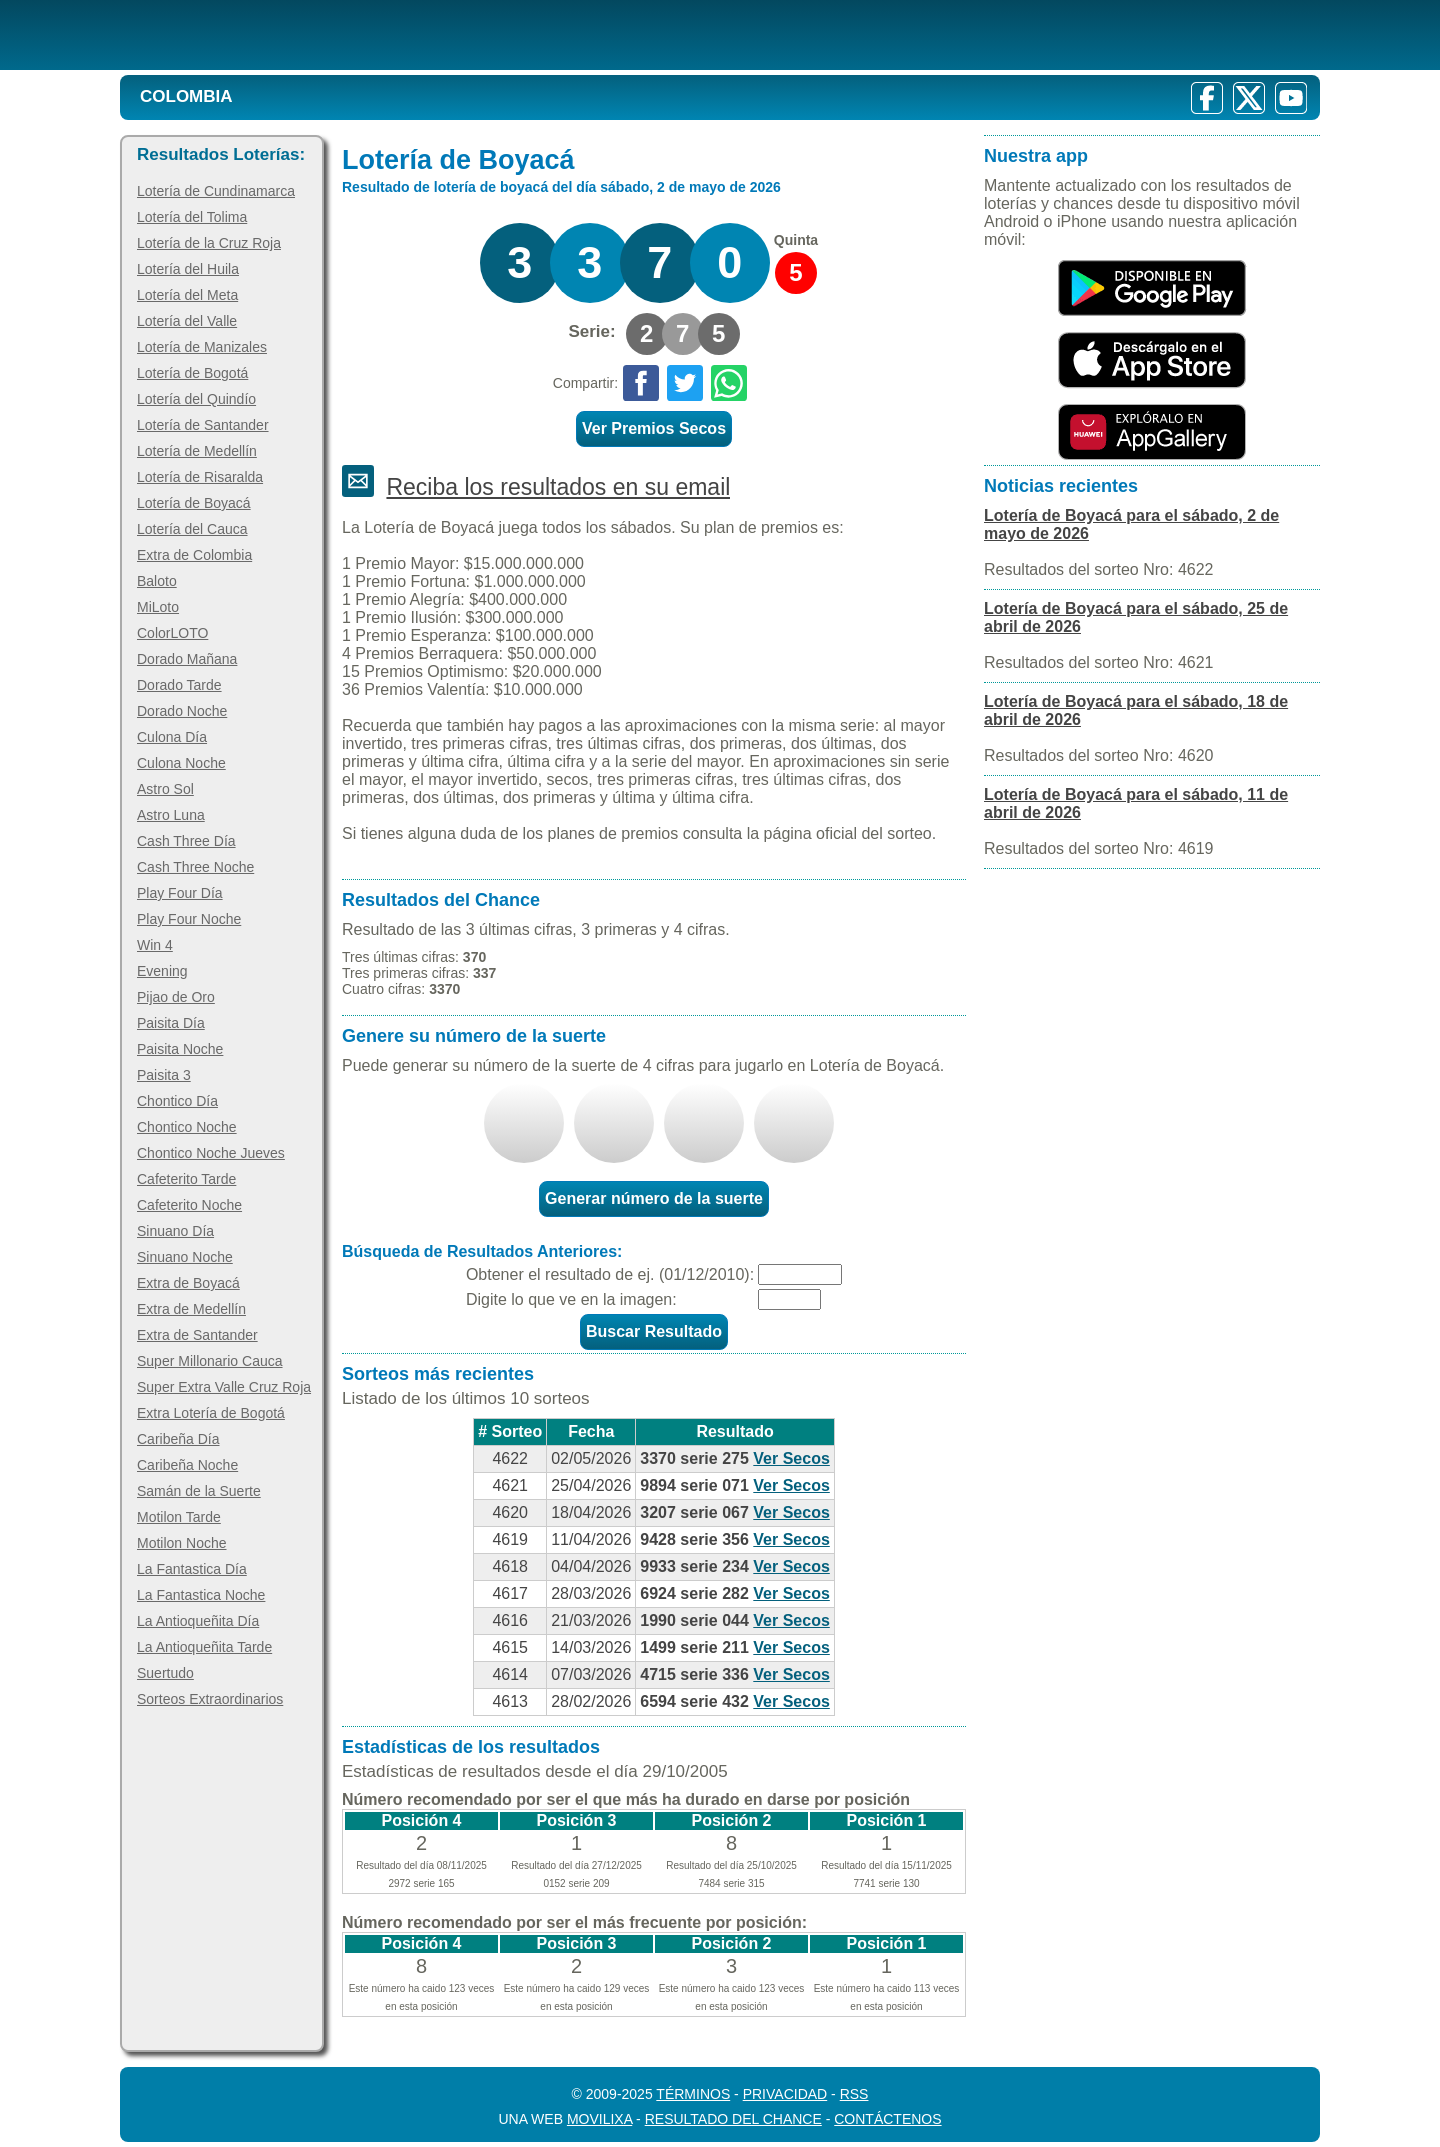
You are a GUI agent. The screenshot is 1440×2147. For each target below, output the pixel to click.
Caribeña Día (178, 1439)
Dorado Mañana (187, 659)
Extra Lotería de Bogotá (211, 1413)
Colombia (186, 96)
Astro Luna (171, 815)
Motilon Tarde (179, 1517)
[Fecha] (800, 1274)
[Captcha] (789, 1299)
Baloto (157, 581)
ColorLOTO (172, 633)
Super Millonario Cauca (210, 1361)
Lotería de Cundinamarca (216, 191)
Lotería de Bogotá (192, 373)
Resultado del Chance (733, 2119)
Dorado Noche (182, 711)
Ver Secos (791, 1458)
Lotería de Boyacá (194, 503)
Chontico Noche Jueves (211, 1153)
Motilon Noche (182, 1543)
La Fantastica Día (192, 1569)
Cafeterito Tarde (186, 1179)
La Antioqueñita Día (198, 1621)
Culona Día (172, 737)
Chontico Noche (187, 1127)
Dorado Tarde (179, 685)
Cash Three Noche (195, 867)
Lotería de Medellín (197, 451)
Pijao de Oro (176, 997)
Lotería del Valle (187, 321)
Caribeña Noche (187, 1465)
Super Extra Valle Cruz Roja (224, 1387)
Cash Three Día (186, 841)
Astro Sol (165, 789)
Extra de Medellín (191, 1309)
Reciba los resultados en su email (558, 487)
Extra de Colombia (194, 555)
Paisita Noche (180, 1049)
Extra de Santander (197, 1335)
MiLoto (158, 607)
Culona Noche (181, 763)
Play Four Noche (189, 919)
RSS (854, 2094)
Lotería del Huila (188, 269)
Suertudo (165, 1673)
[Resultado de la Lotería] (378, 35)
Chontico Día (177, 1101)
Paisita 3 (164, 1075)
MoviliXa (599, 2119)
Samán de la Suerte (199, 1491)
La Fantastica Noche (201, 1595)
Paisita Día (171, 1023)
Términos (693, 2094)
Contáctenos (887, 2119)
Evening (162, 971)
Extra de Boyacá (188, 1283)
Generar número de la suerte (654, 1198)
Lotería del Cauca (192, 529)
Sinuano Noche (185, 1257)
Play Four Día (180, 893)
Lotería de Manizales (202, 347)
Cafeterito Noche (189, 1205)
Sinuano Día (175, 1231)
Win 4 (155, 945)
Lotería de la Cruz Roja (209, 243)
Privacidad (785, 2094)
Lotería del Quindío (196, 399)
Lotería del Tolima (192, 217)
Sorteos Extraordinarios (210, 1699)
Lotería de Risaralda (200, 477)
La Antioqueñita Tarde (204, 1647)
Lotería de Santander (203, 425)
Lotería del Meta (187, 295)
